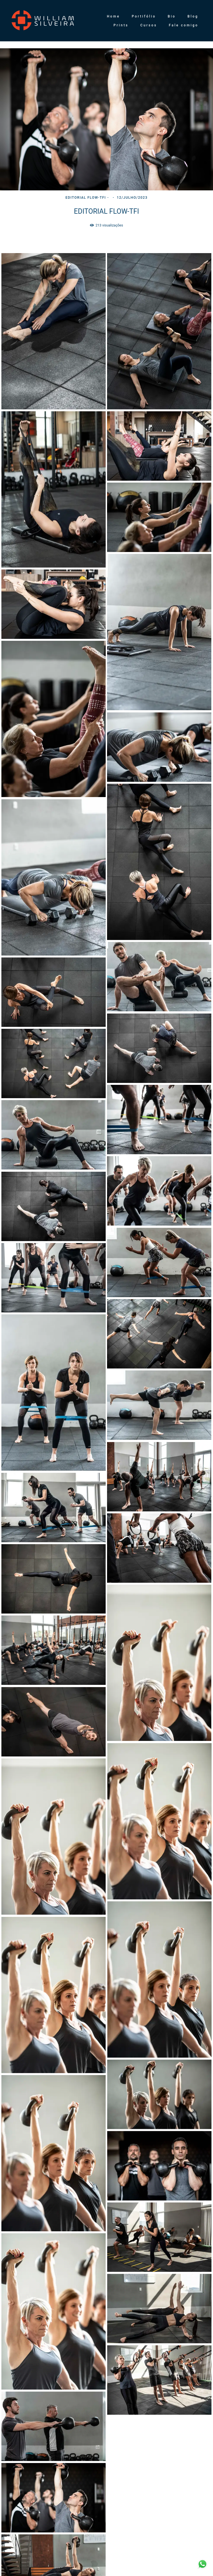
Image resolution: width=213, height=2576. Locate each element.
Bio (172, 16)
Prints (120, 25)
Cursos (148, 25)
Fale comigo (183, 25)
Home (113, 16)
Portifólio (144, 16)
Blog (192, 16)
